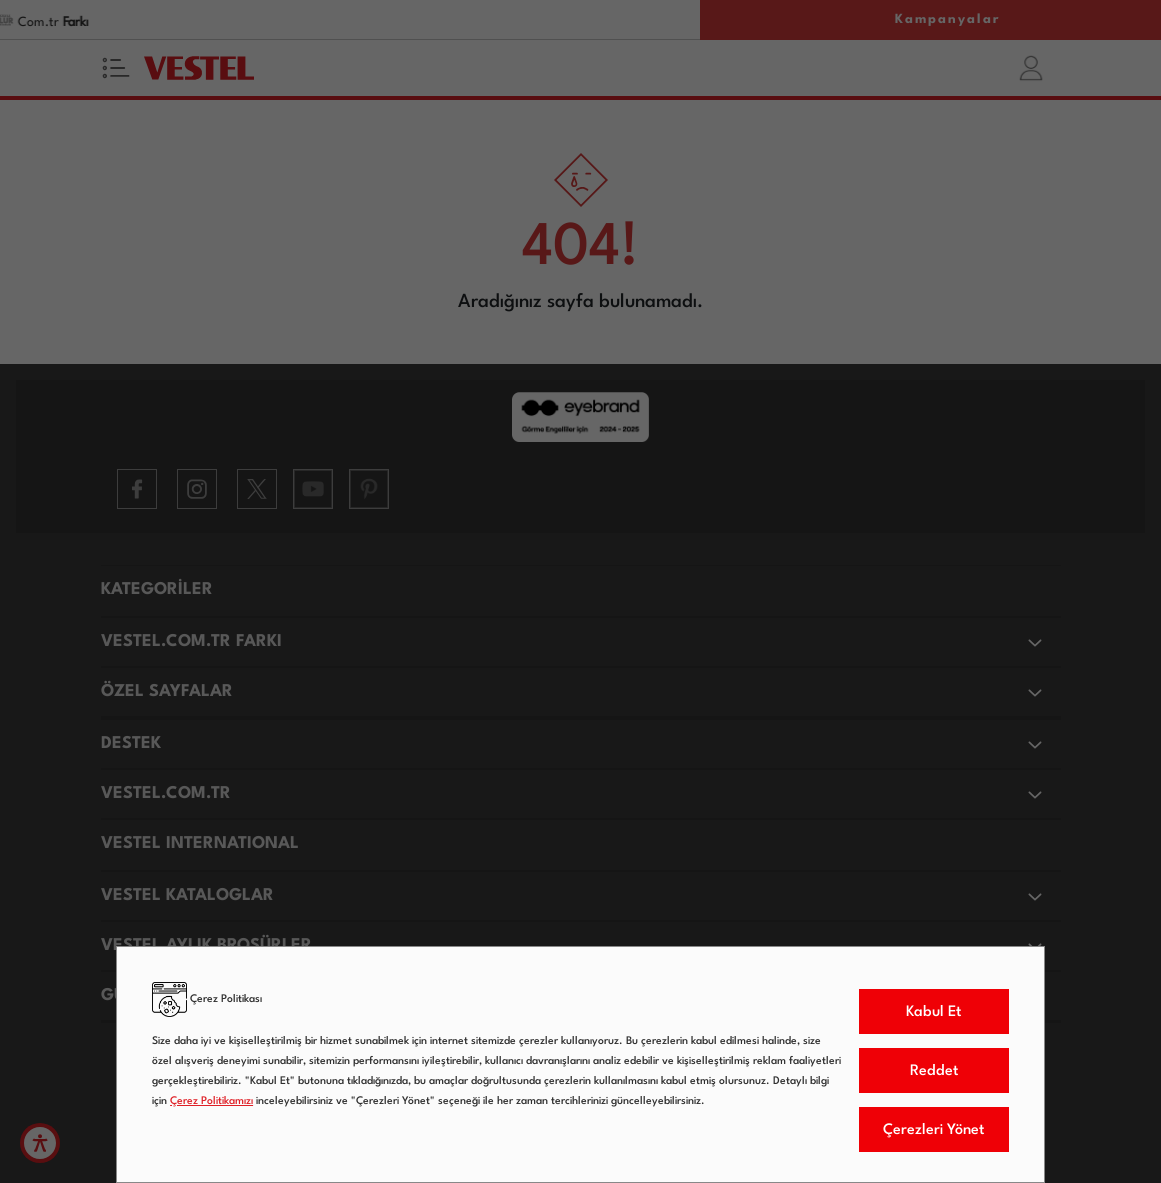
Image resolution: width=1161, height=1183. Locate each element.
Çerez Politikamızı (211, 1101)
